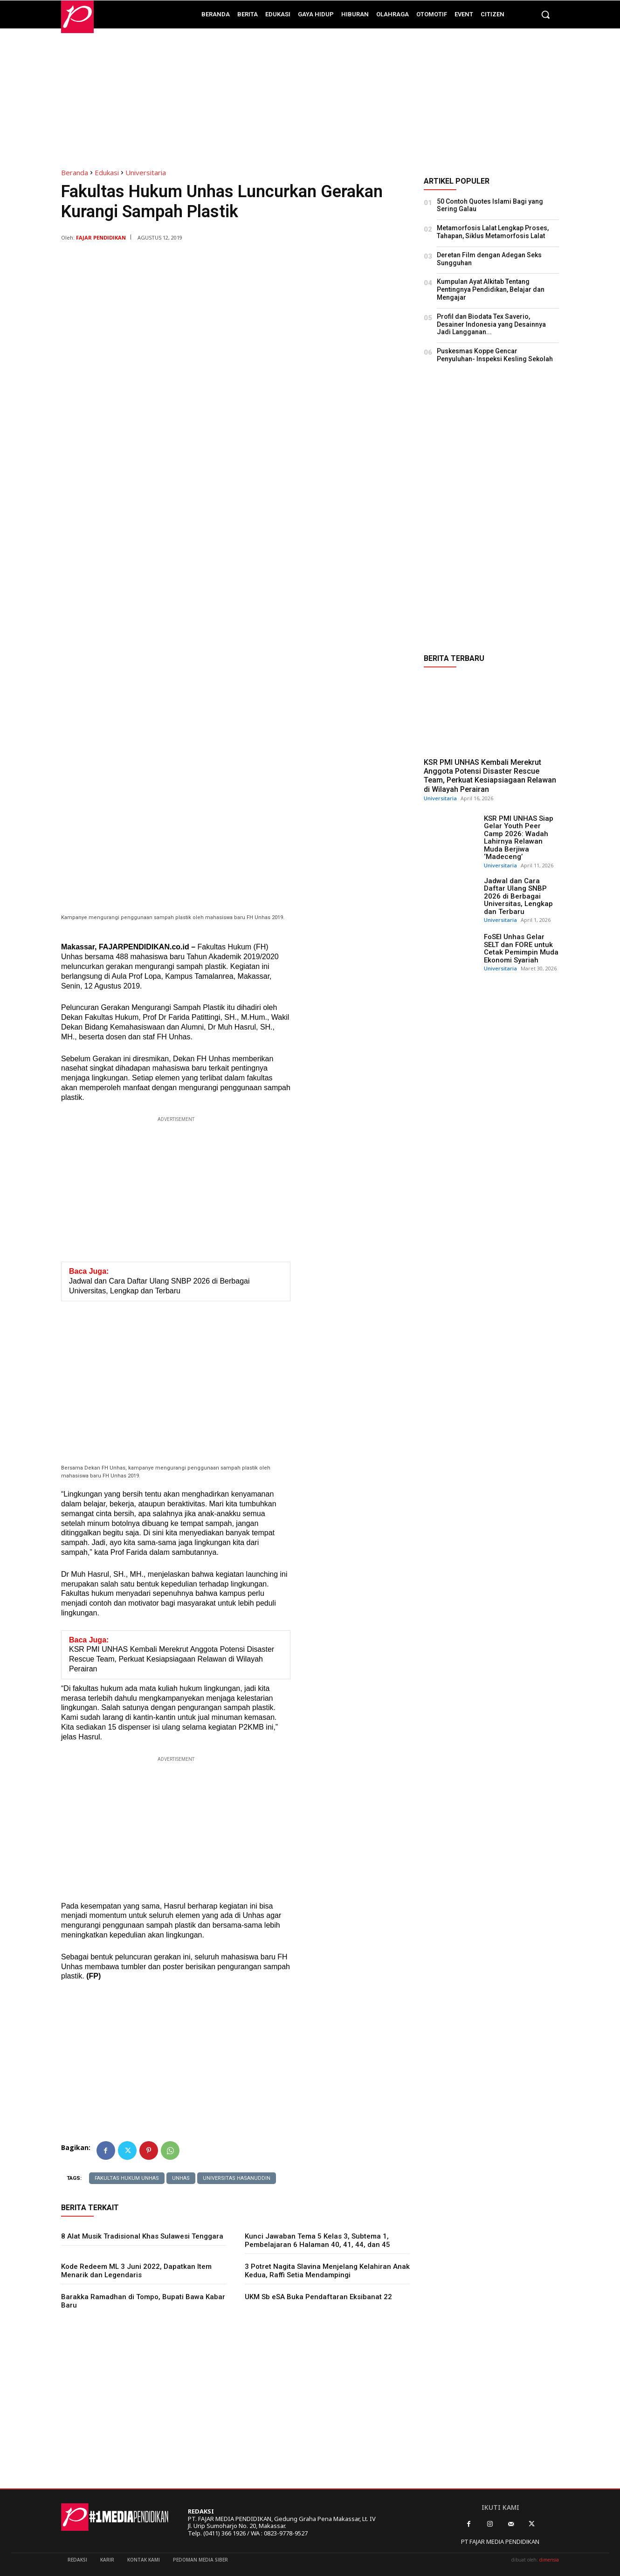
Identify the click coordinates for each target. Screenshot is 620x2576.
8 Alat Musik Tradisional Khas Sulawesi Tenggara (142, 2236)
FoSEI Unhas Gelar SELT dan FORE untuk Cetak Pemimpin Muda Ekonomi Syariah (521, 948)
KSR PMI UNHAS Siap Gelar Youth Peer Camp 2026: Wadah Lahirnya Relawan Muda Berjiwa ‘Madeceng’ (518, 837)
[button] (545, 14)
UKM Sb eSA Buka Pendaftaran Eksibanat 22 (318, 2297)
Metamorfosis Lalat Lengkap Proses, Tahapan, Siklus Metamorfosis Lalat (493, 232)
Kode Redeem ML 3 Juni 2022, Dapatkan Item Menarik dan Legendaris (136, 2270)
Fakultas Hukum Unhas (127, 2178)
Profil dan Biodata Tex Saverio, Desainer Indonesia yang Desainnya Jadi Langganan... (491, 324)
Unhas (181, 2178)
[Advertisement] (310, 93)
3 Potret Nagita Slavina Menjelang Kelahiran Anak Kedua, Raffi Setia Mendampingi (327, 2270)
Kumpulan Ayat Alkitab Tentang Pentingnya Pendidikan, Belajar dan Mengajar (490, 289)
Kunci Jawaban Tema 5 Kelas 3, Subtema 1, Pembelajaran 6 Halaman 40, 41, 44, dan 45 (317, 2240)
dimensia (549, 2559)
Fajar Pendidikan (101, 237)
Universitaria (145, 172)
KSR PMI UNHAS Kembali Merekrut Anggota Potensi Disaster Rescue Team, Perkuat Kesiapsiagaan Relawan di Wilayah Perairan (490, 776)
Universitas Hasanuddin (236, 2178)
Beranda (74, 172)
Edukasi (107, 172)
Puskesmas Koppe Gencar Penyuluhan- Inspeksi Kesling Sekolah (495, 355)
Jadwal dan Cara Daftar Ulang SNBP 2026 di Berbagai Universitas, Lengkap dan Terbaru (518, 896)
